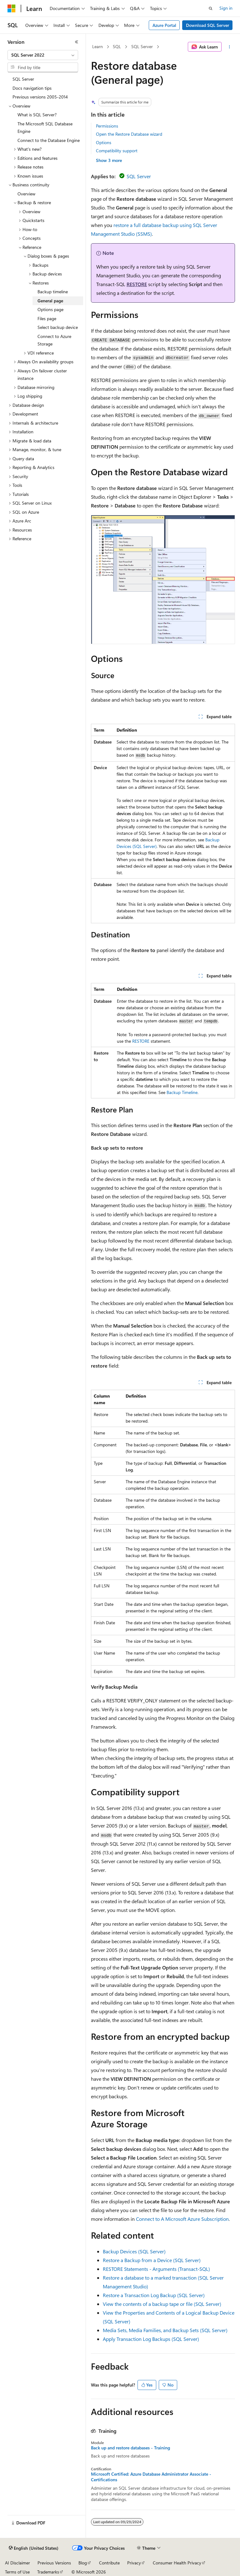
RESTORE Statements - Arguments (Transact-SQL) (156, 2269)
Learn (97, 46)
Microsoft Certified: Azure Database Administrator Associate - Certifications (151, 2477)
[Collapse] (76, 42)
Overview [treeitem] (26, 194)
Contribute (109, 2563)
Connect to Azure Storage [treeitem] (54, 340)
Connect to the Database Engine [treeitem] (49, 140)
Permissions (107, 126)
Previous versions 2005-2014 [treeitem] (40, 97)
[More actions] (229, 47)
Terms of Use (17, 2572)
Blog (82, 2563)
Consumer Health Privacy (177, 2563)
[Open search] (210, 8)
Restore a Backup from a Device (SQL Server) (152, 2260)
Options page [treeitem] (50, 309)
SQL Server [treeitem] (23, 79)
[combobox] (43, 55)
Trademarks (48, 2572)
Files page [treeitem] (47, 318)
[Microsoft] (12, 8)
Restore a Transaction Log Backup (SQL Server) (154, 2295)
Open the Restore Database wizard (129, 134)
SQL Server (142, 46)
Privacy (134, 2563)
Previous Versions (54, 2563)
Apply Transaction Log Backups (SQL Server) (151, 2339)
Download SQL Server (207, 25)
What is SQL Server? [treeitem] (37, 115)
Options (103, 142)
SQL (117, 46)
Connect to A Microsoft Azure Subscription (182, 2219)
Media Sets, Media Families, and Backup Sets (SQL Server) (165, 2330)
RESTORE (137, 284)
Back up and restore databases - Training (130, 2448)
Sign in (225, 8)
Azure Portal (164, 25)
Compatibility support (117, 151)
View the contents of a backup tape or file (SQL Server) (162, 2304)
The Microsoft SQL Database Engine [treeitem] (45, 127)
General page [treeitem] (50, 301)
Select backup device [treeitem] (58, 327)
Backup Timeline (182, 1092)
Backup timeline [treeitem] (53, 292)
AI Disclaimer (17, 2563)
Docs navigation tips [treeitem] (32, 88)
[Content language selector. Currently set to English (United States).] (33, 2548)
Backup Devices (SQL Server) (134, 2251)
